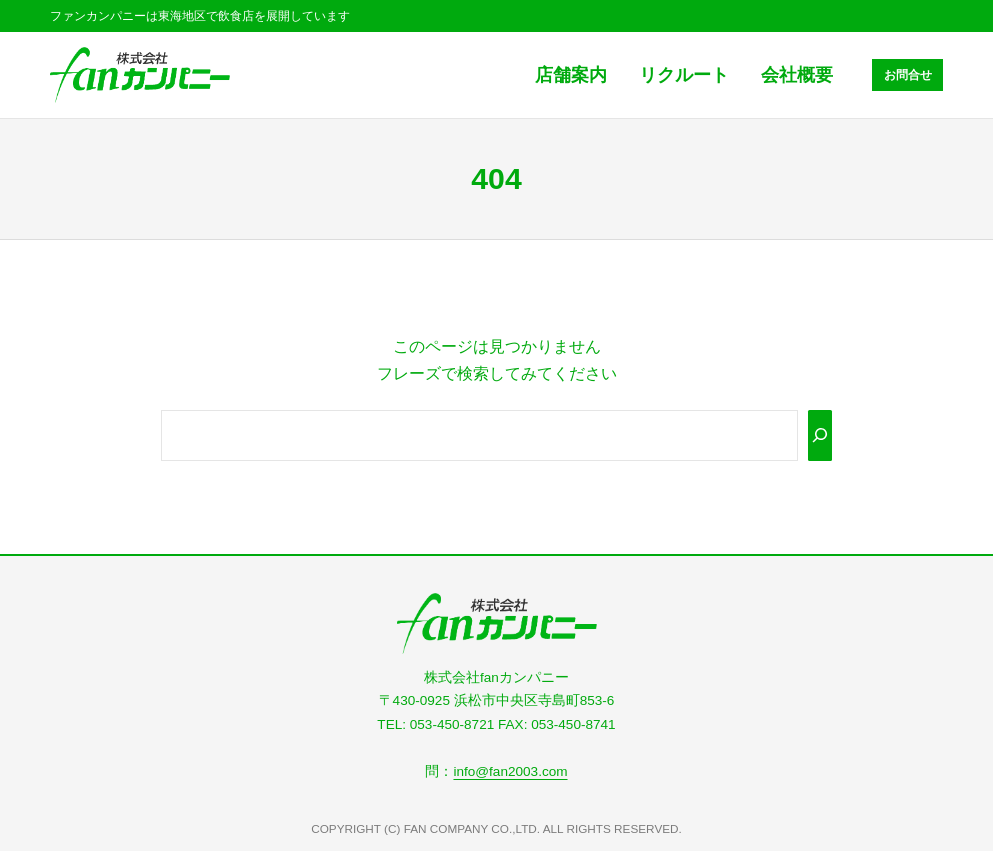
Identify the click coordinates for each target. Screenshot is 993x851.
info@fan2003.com (510, 771)
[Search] (820, 435)
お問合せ (908, 74)
